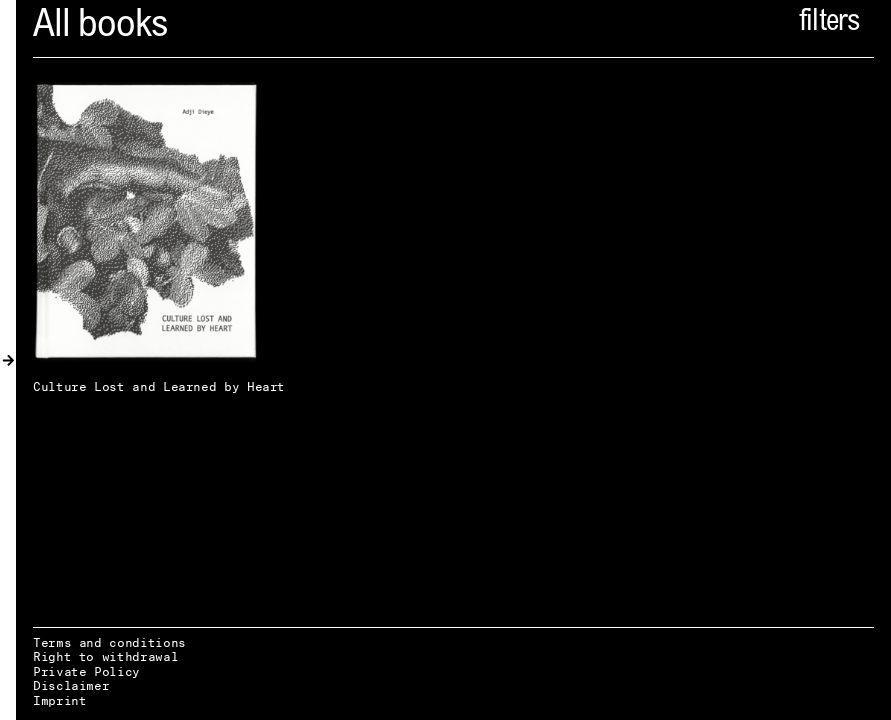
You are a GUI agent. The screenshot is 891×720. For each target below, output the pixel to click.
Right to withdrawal (105, 656)
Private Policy (86, 671)
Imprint (59, 700)
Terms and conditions (109, 642)
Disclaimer (71, 685)
